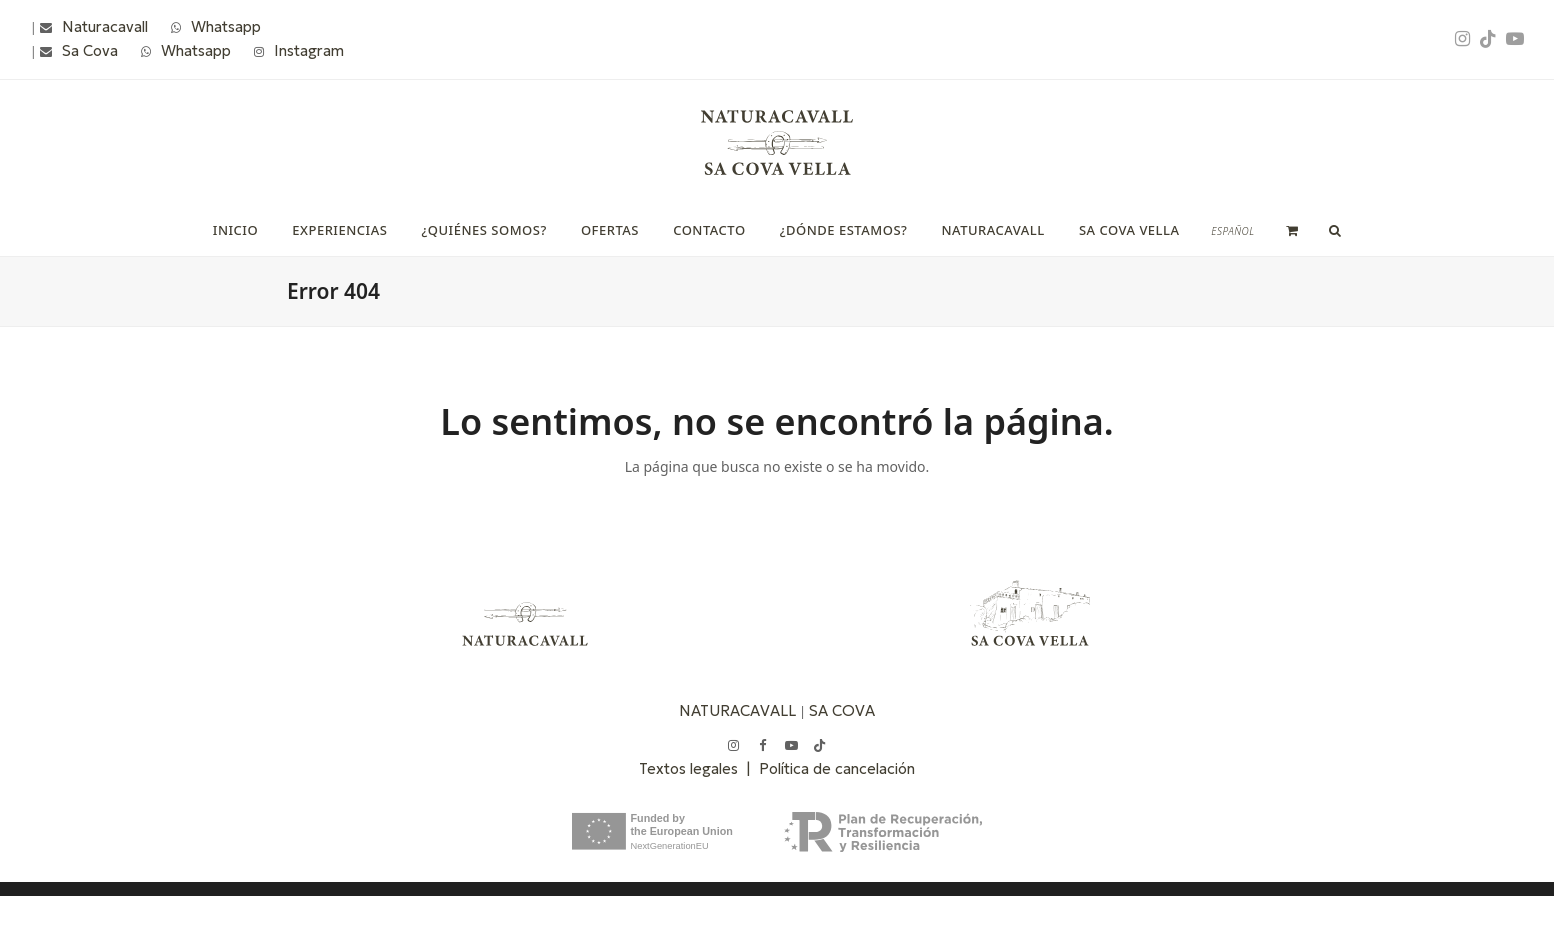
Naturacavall (105, 26)
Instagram (309, 50)
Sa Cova (90, 50)
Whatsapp (226, 26)
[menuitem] (1232, 231)
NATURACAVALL (737, 710)
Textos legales (692, 768)
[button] (1292, 230)
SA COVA (842, 710)
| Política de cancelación (830, 768)
